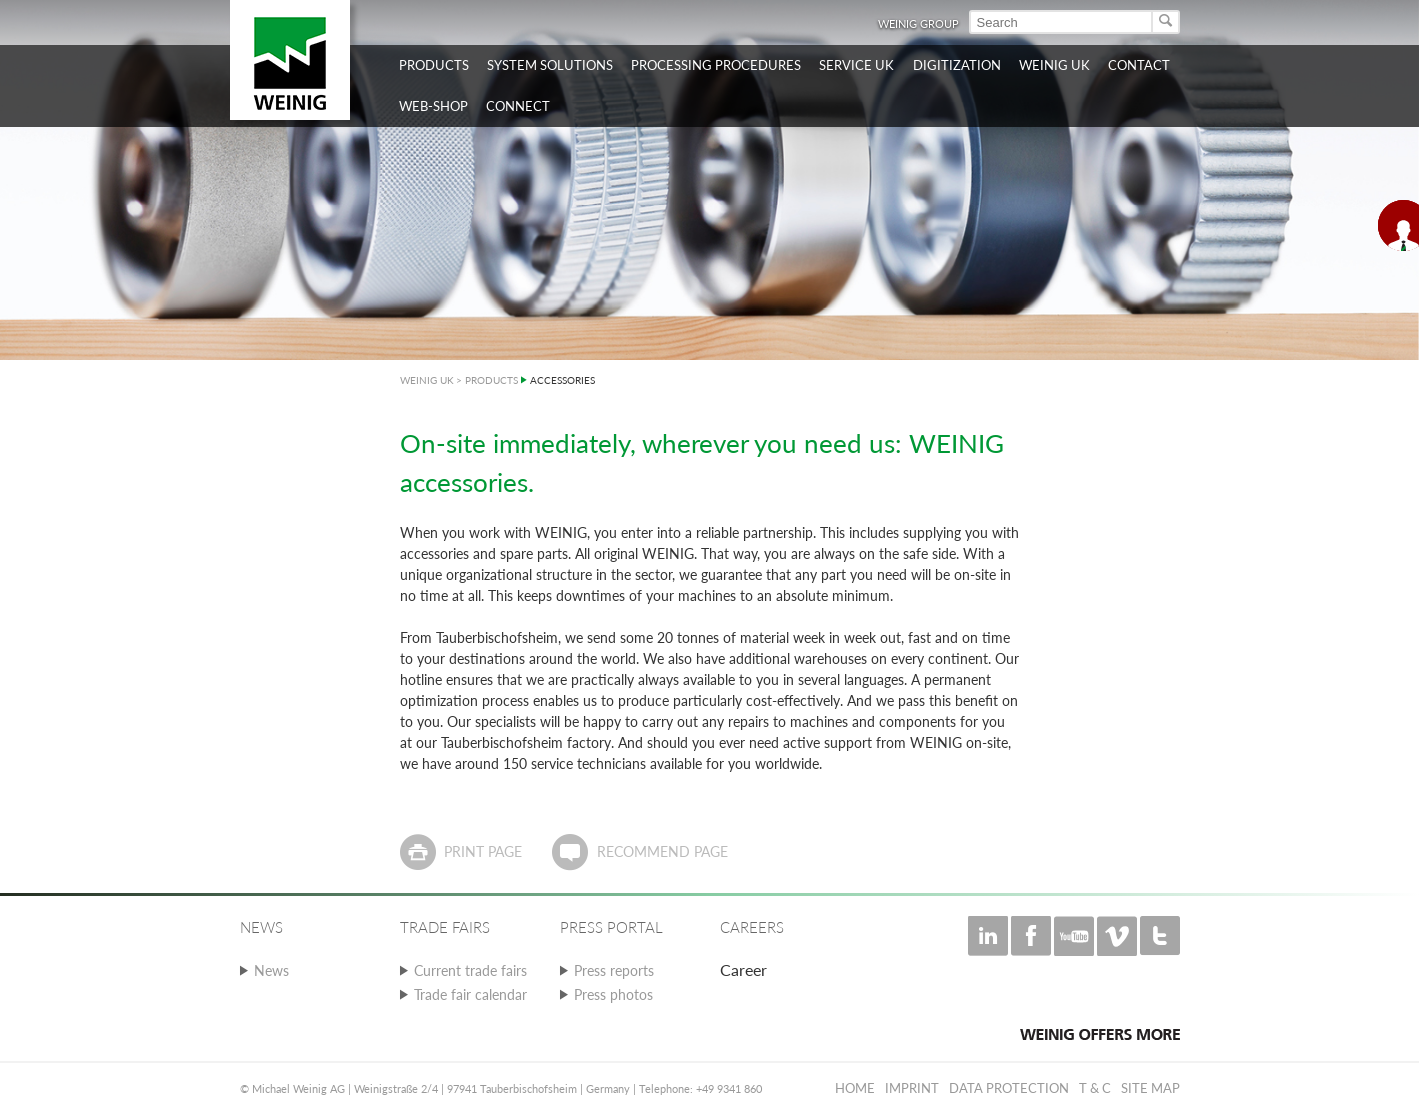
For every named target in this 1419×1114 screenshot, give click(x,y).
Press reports (614, 970)
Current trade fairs (470, 970)
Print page (483, 851)
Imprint (912, 1088)
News (271, 970)
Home (855, 1088)
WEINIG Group (918, 23)
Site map (1150, 1088)
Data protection (1009, 1088)
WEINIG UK (427, 380)
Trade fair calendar (470, 994)
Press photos (613, 994)
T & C (1095, 1088)
